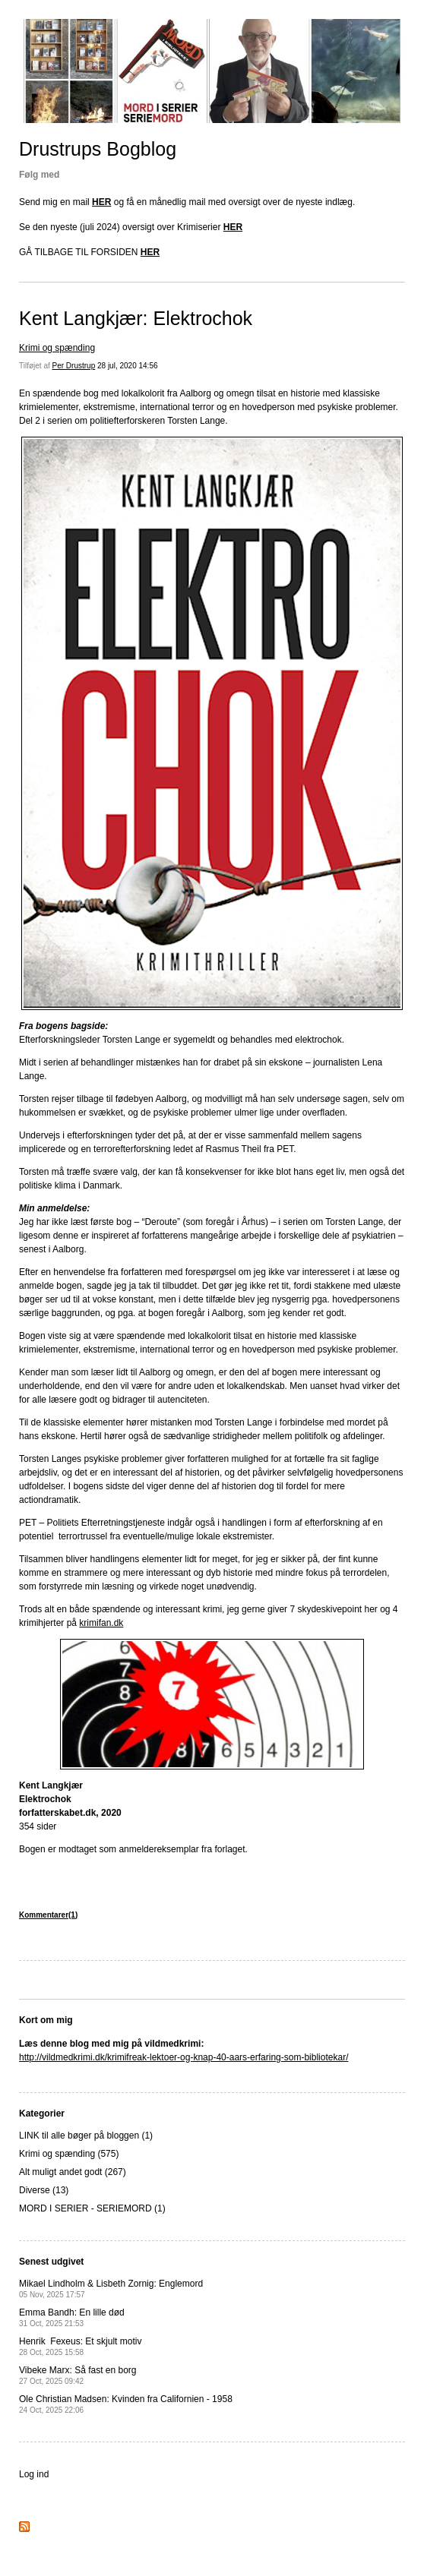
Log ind (34, 2474)
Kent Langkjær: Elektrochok (135, 318)
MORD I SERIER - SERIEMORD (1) (92, 2208)
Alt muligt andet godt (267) (72, 2172)
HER (101, 202)
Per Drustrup (74, 365)
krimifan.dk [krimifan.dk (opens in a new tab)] (101, 1623)
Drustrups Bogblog (97, 148)
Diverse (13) (43, 2190)
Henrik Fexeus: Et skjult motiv (80, 2346)
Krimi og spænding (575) (69, 2153)
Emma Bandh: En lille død (72, 2317)
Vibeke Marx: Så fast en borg (78, 2375)
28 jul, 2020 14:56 (127, 365)
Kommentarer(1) (48, 1915)
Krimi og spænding (57, 348)
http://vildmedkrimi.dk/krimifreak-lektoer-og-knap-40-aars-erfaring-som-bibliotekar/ (183, 2057)
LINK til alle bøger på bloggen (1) (86, 2135)
